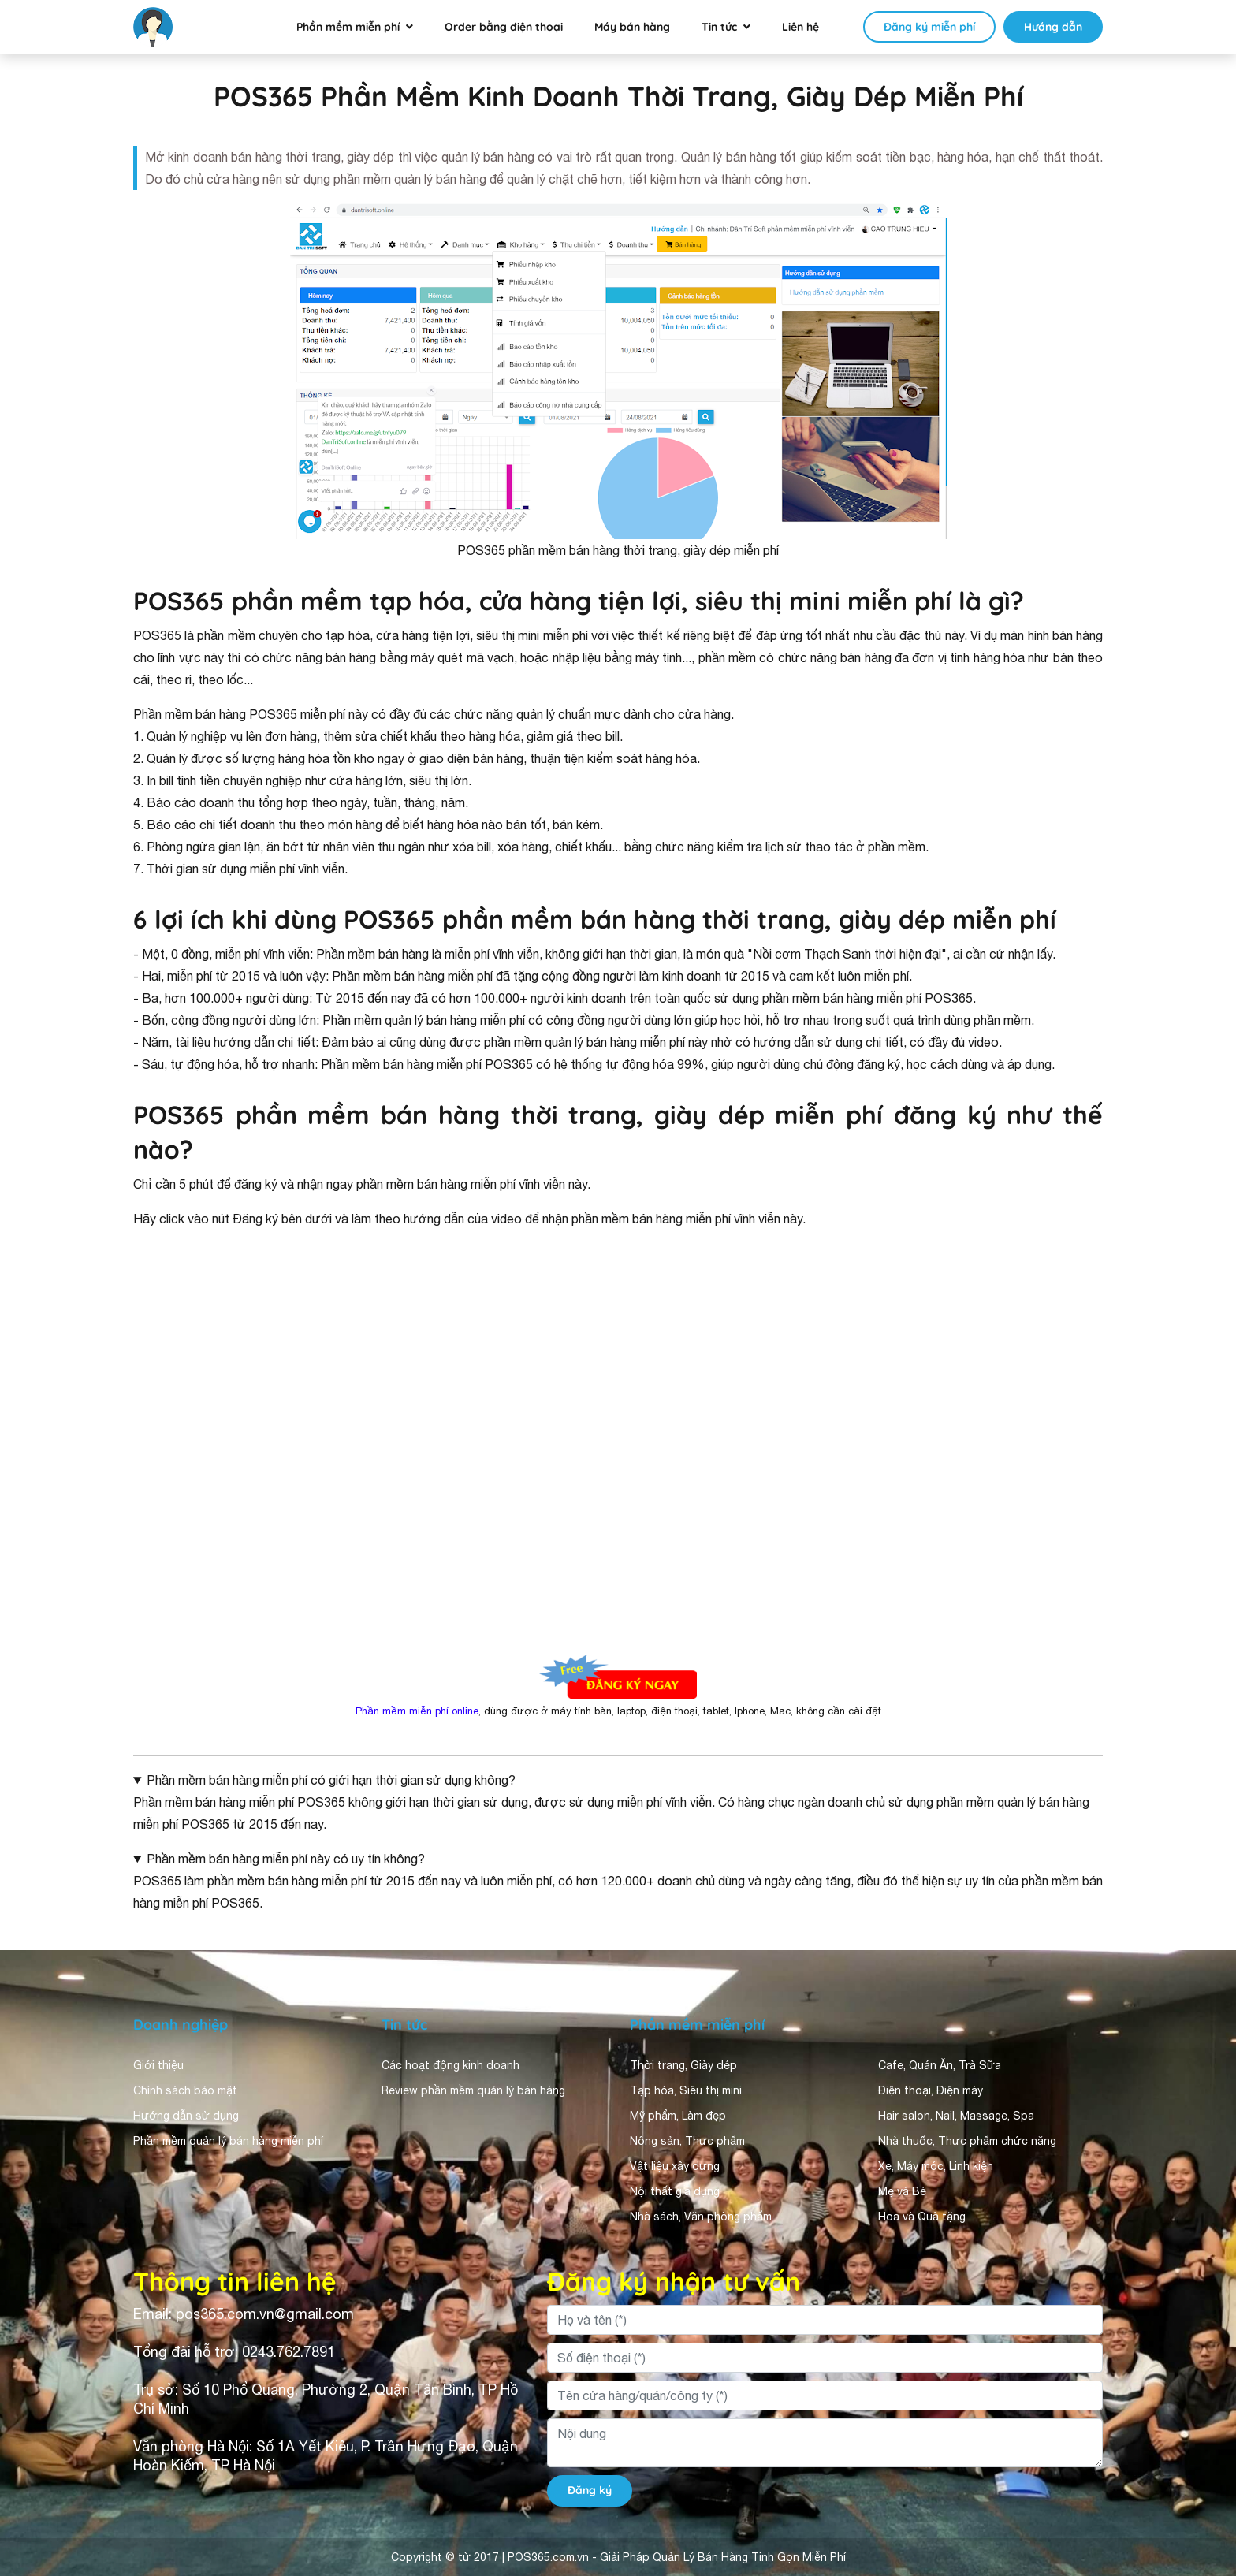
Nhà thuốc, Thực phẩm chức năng (967, 2141)
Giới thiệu (158, 2065)
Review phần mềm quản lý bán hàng (473, 2090)
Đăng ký (590, 2490)
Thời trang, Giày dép (683, 2065)
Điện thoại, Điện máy (930, 2090)
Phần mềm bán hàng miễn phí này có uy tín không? (286, 1859)
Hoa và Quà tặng (922, 2216)
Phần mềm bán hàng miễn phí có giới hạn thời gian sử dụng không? (331, 1780)
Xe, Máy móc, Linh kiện (935, 2166)
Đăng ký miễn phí (929, 27)
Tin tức (719, 27)
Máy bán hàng (632, 27)
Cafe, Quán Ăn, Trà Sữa (939, 2065)
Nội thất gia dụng (675, 2191)
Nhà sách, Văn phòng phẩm (701, 2216)
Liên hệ (800, 27)
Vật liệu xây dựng (675, 2166)
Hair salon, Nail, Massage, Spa (956, 2115)
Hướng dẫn (1053, 27)
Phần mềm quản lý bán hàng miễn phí (228, 2141)
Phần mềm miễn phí (348, 27)
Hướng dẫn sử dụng (186, 2115)
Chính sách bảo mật (185, 2090)
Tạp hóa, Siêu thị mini (686, 2090)
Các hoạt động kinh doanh (450, 2065)
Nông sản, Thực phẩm (687, 2141)
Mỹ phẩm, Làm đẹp (678, 2115)
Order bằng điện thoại (504, 27)
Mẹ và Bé (902, 2191)
